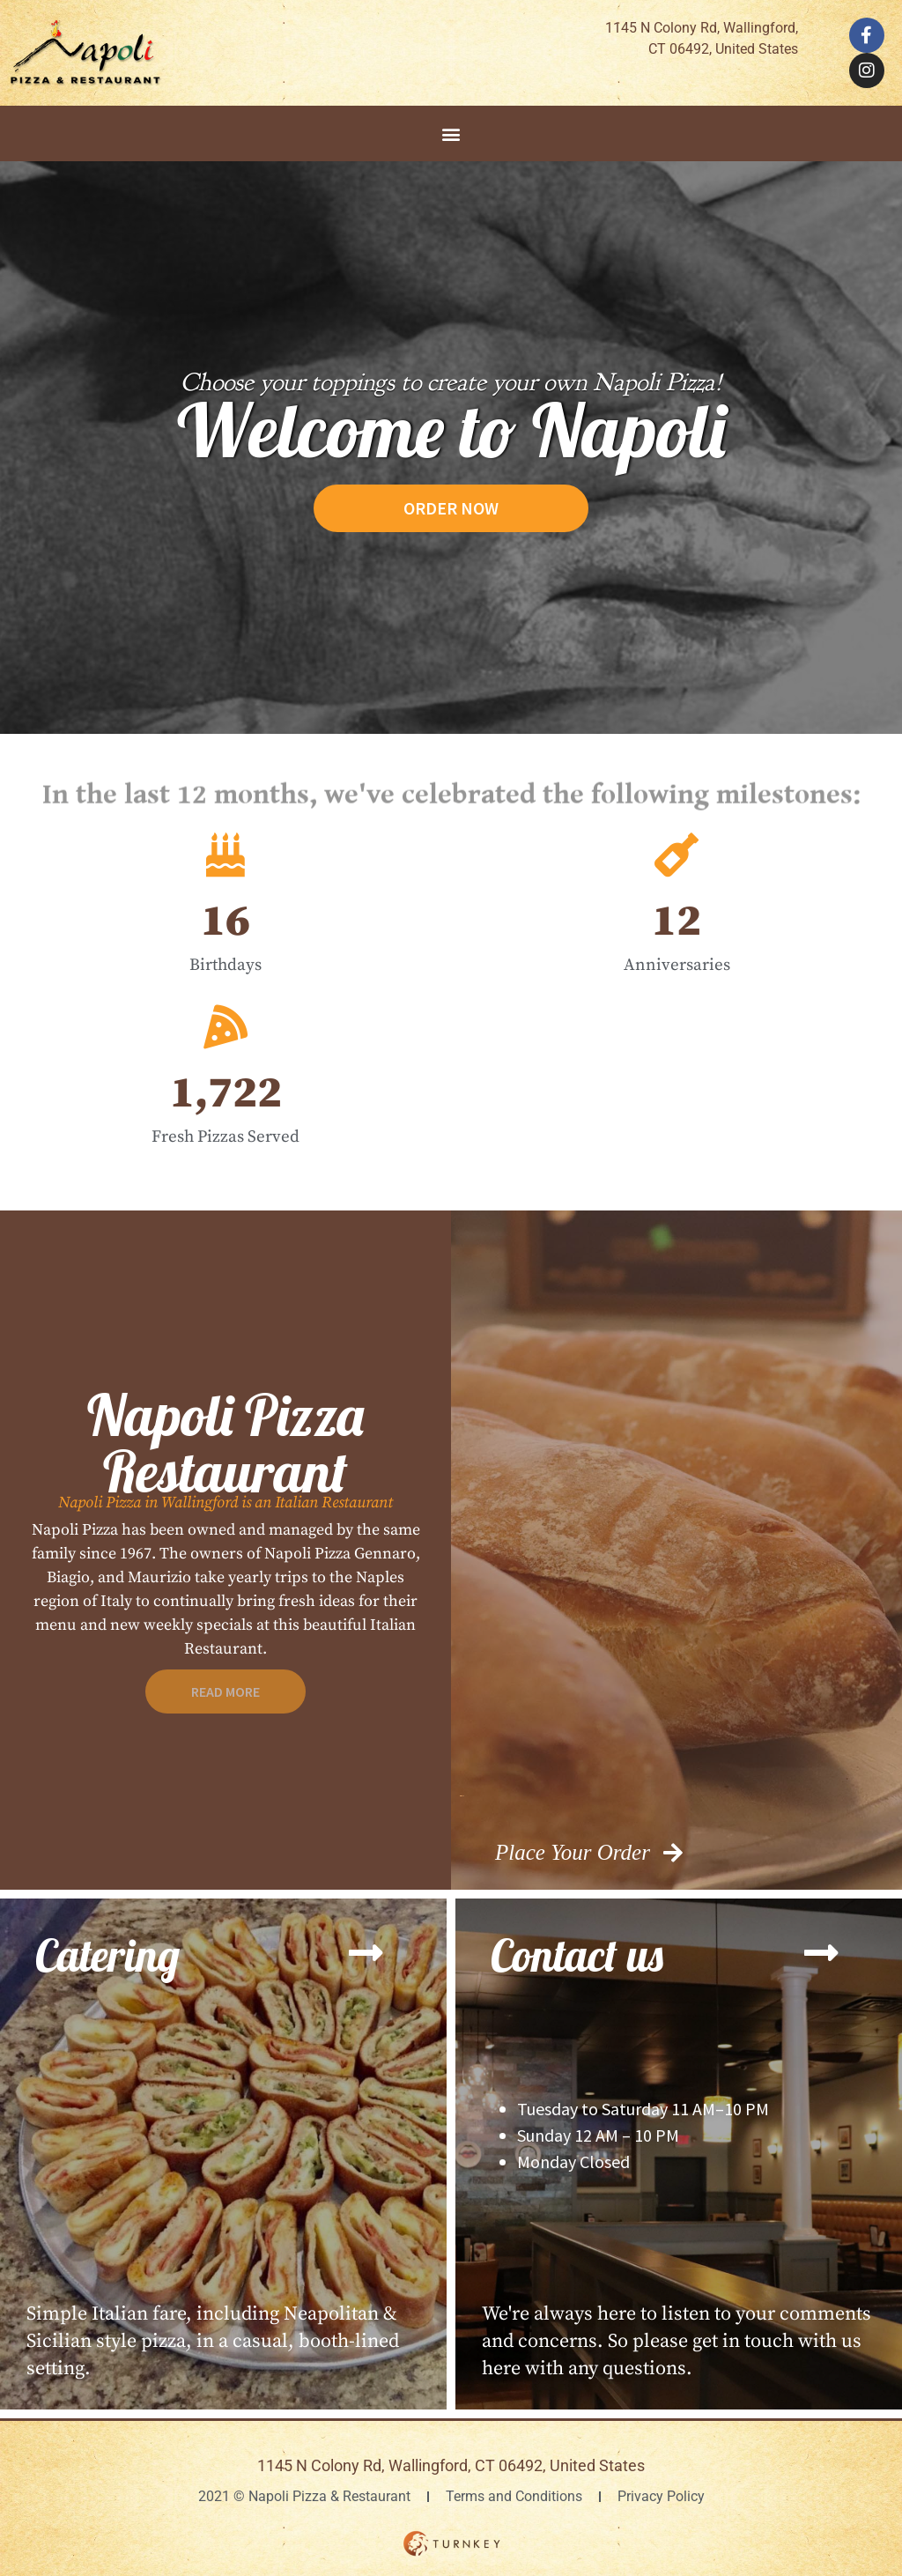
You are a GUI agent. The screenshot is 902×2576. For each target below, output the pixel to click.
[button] (451, 133)
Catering (107, 1955)
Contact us (577, 1955)
